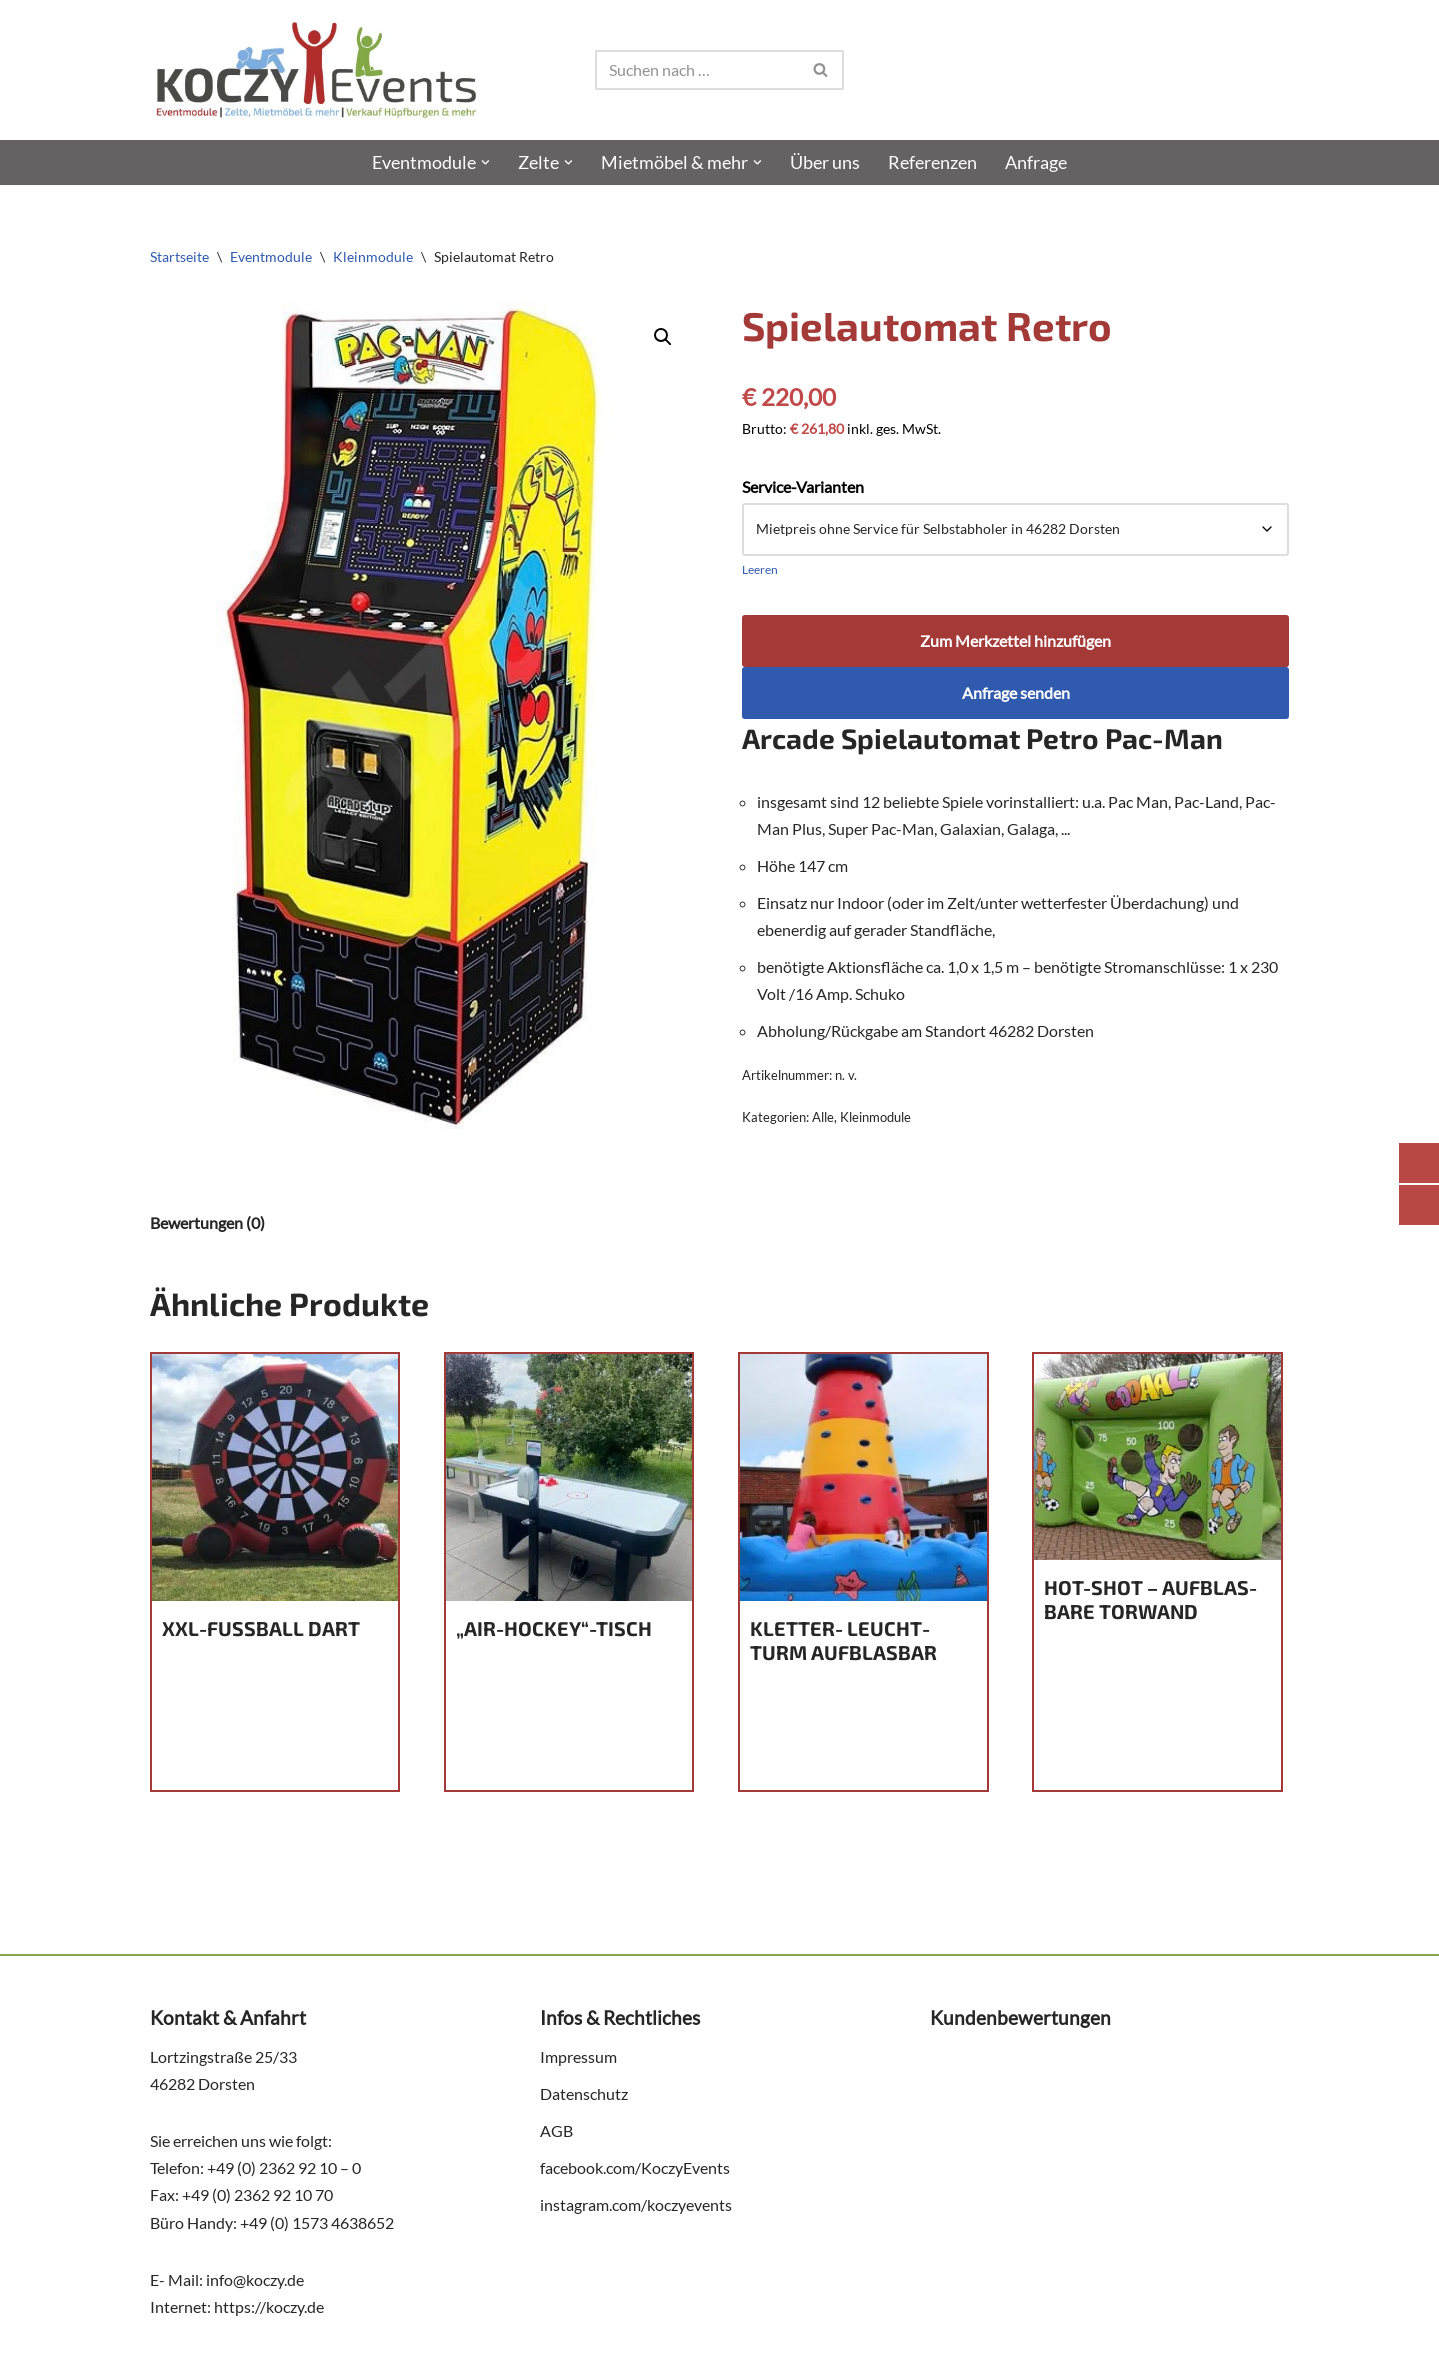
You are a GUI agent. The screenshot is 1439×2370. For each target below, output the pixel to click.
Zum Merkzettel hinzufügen (1015, 641)
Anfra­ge (1036, 162)
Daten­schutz (584, 2095)
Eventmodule (271, 256)
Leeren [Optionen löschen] (760, 569)
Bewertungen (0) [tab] (207, 1223)
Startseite (179, 256)
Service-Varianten (803, 486)
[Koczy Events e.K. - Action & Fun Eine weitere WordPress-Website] (316, 70)
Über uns (825, 162)
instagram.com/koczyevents (636, 2206)
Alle (823, 1119)
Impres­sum (578, 2058)
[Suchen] (697, 70)
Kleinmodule (373, 256)
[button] (485, 162)
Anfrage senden (1016, 693)
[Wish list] (1279, 69)
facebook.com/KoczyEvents (635, 2169)
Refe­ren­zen (932, 162)
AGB (556, 2132)
